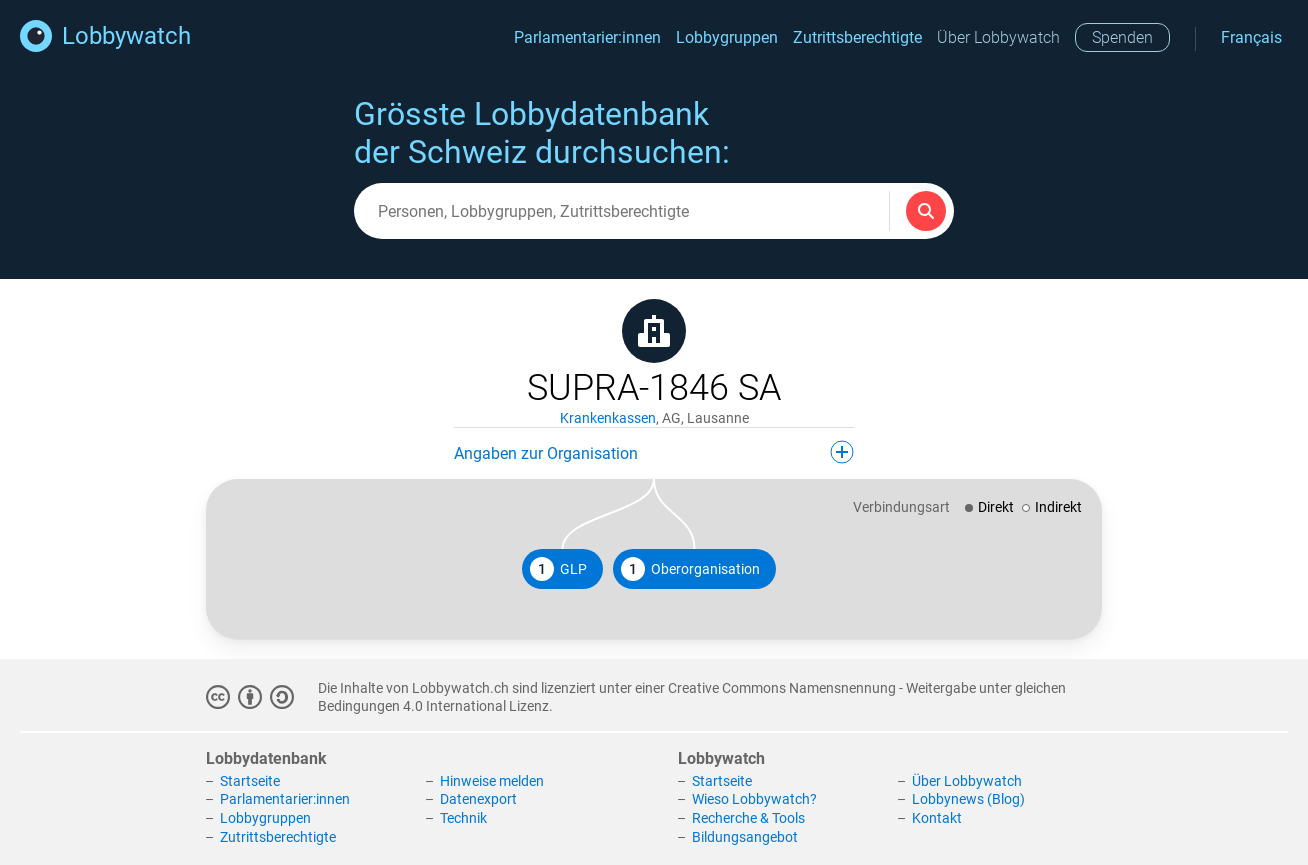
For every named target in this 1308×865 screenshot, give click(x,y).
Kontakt (937, 818)
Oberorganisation (690, 569)
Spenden (1122, 37)
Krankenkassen (608, 418)
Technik (463, 818)
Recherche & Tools (748, 818)
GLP (558, 569)
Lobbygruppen (727, 37)
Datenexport (478, 799)
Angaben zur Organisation (654, 452)
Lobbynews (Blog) (968, 799)
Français (1251, 37)
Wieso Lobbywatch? (754, 799)
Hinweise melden (492, 781)
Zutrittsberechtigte (857, 37)
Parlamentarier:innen (587, 37)
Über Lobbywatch (998, 37)
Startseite (250, 781)
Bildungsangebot (745, 837)
